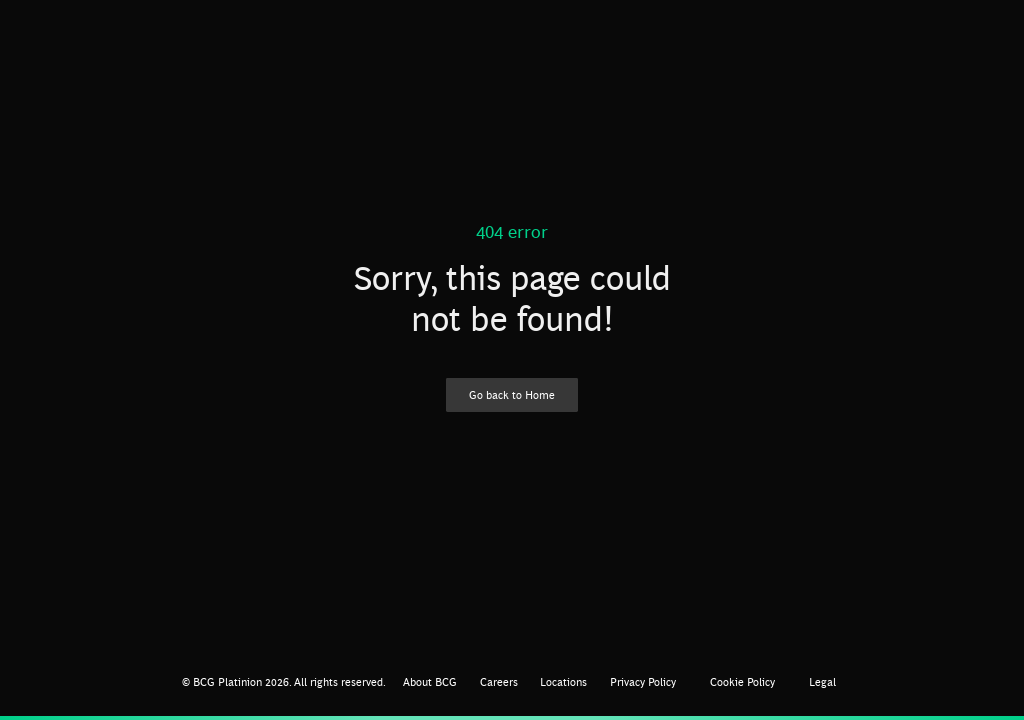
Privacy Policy (643, 681)
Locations (563, 681)
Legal (822, 681)
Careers (499, 681)
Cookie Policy (742, 681)
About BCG (430, 681)
